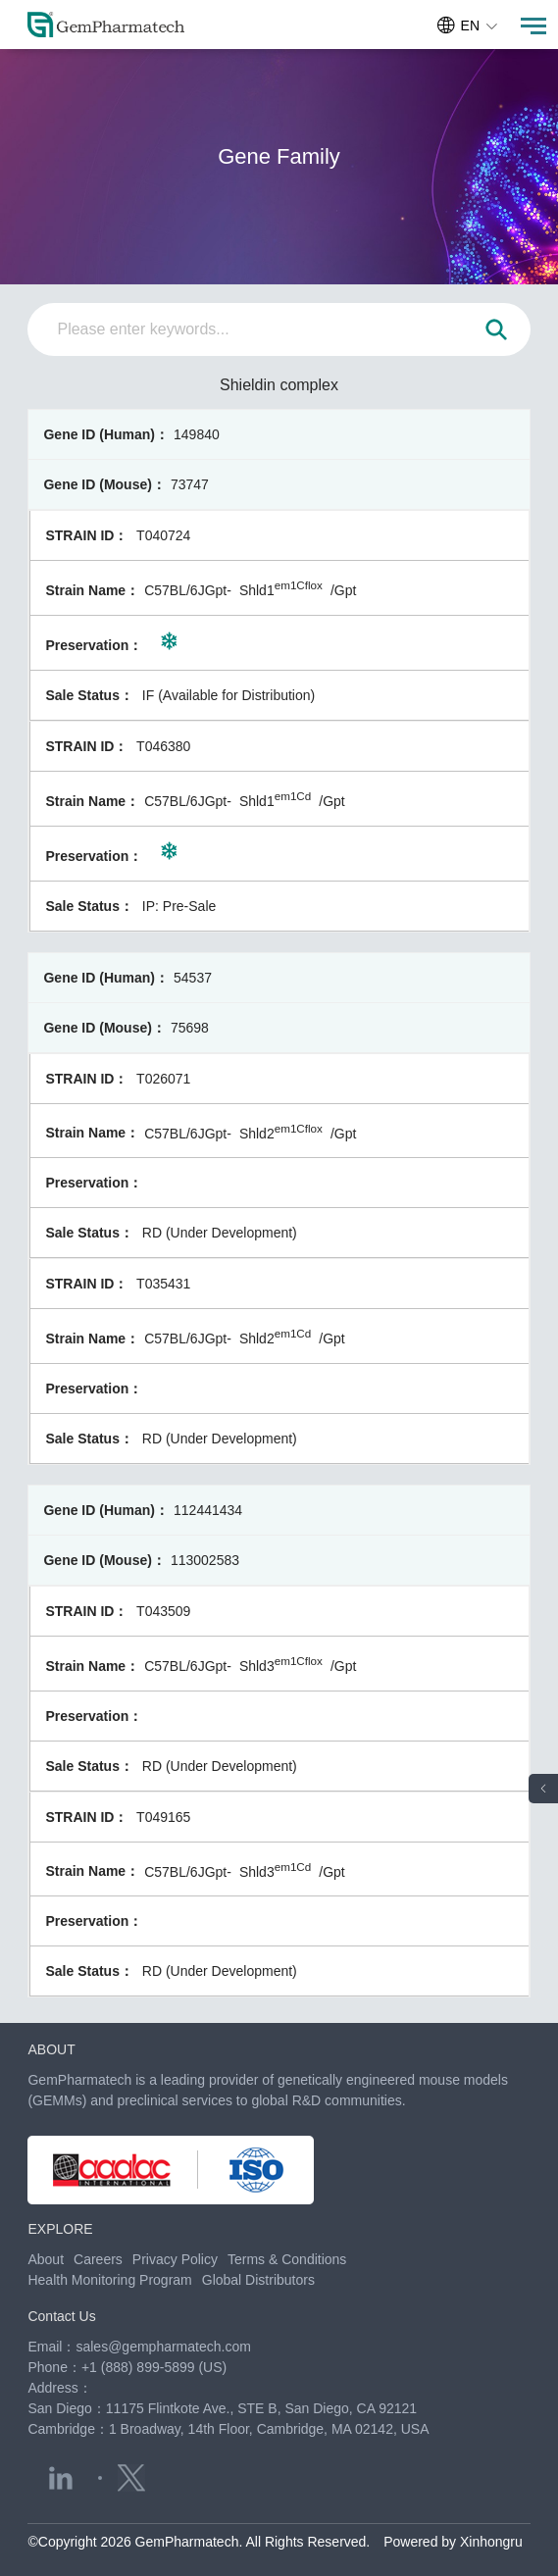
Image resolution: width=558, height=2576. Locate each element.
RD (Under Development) (219, 1232)
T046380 (163, 746)
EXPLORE (59, 2229)
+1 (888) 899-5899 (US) (154, 2367)
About (45, 2259)
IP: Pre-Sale (179, 906)
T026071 (163, 1078)
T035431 (163, 1283)
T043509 (163, 1611)
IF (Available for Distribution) (228, 695)
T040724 (163, 535)
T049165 (163, 1817)
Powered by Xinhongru (453, 2542)
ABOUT (51, 2049)
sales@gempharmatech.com (163, 2346)
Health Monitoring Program (109, 2280)
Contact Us (61, 2316)
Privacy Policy (175, 2259)
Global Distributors (258, 2280)
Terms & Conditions (287, 2259)
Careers (98, 2259)
